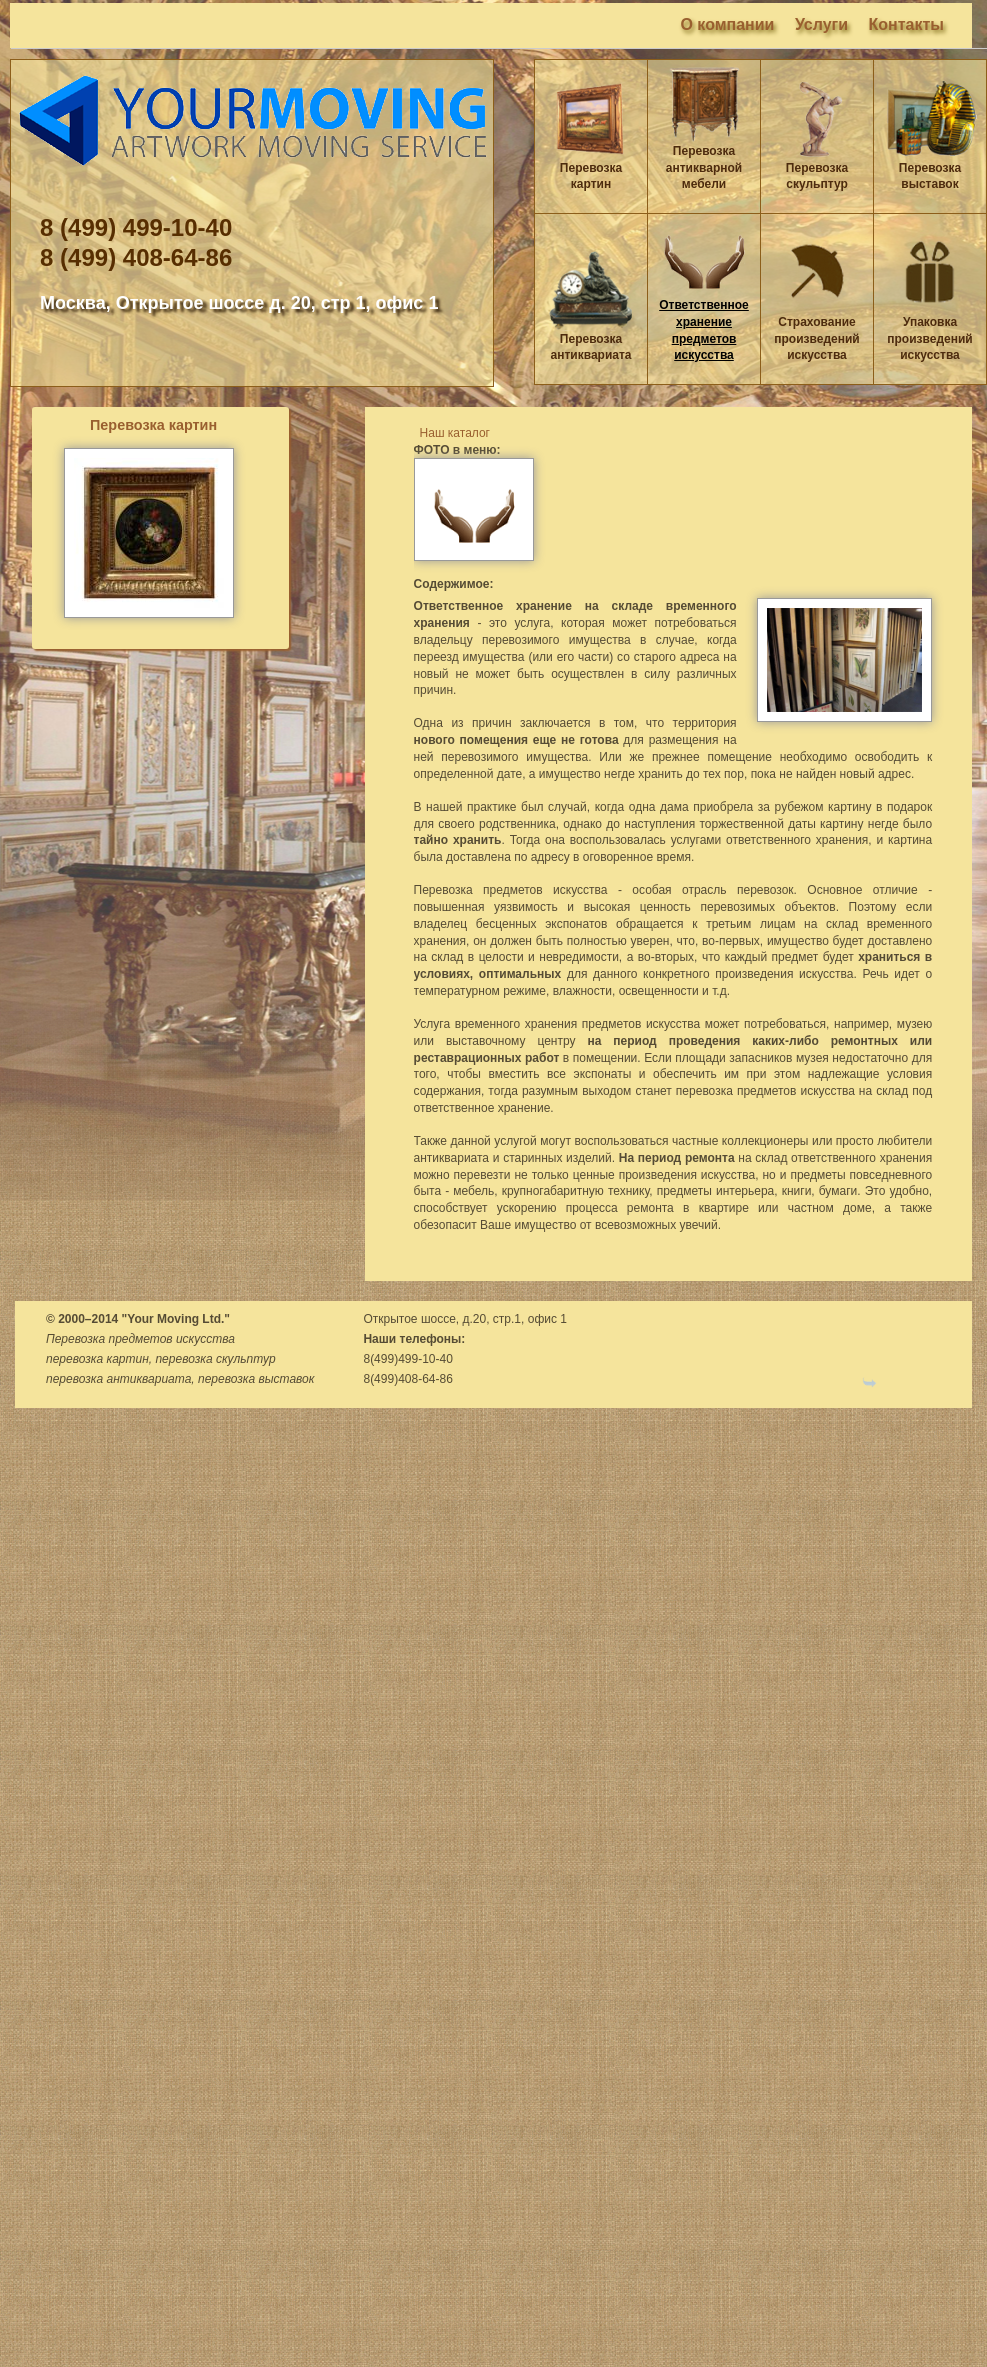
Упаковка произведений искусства (929, 339)
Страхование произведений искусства (816, 339)
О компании (727, 24)
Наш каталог (455, 433)
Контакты (906, 24)
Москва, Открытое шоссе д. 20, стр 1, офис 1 (239, 303)
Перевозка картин (153, 425)
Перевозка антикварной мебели (704, 168)
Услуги (821, 24)
